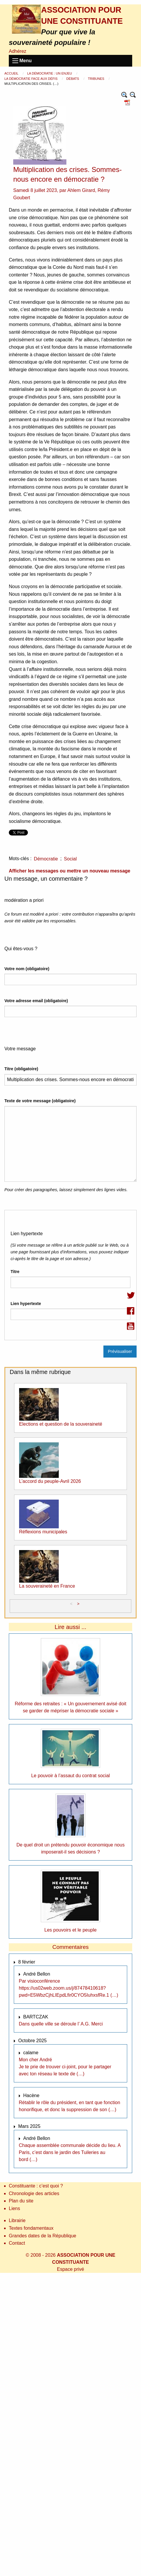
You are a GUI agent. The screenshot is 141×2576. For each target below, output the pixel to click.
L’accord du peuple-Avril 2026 (50, 1481)
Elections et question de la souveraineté (60, 1424)
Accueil (11, 73)
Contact (17, 2243)
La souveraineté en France (47, 1586)
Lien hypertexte (26, 1303)
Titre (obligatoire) (21, 1068)
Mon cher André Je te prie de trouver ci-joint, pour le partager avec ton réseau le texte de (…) (65, 2066)
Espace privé (70, 2269)
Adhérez (17, 51)
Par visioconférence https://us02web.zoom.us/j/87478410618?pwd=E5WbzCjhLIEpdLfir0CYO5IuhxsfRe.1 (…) (68, 1988)
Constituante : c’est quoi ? (36, 2185)
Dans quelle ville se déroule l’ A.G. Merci (61, 2023)
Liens (14, 2208)
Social (70, 858)
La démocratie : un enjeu (50, 73)
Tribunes (96, 78)
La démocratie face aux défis (31, 78)
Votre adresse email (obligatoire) (36, 1000)
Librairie (17, 2220)
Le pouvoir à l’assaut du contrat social (70, 1775)
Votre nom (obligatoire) (26, 968)
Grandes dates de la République (42, 2235)
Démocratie (46, 858)
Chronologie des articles (34, 2193)
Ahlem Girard (81, 190)
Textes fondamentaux (31, 2228)
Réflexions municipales (43, 1531)
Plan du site (21, 2200)
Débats (73, 78)
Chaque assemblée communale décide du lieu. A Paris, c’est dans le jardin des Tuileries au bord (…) (69, 2152)
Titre (15, 1271)
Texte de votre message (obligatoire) (39, 1100)
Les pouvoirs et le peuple (70, 1929)
